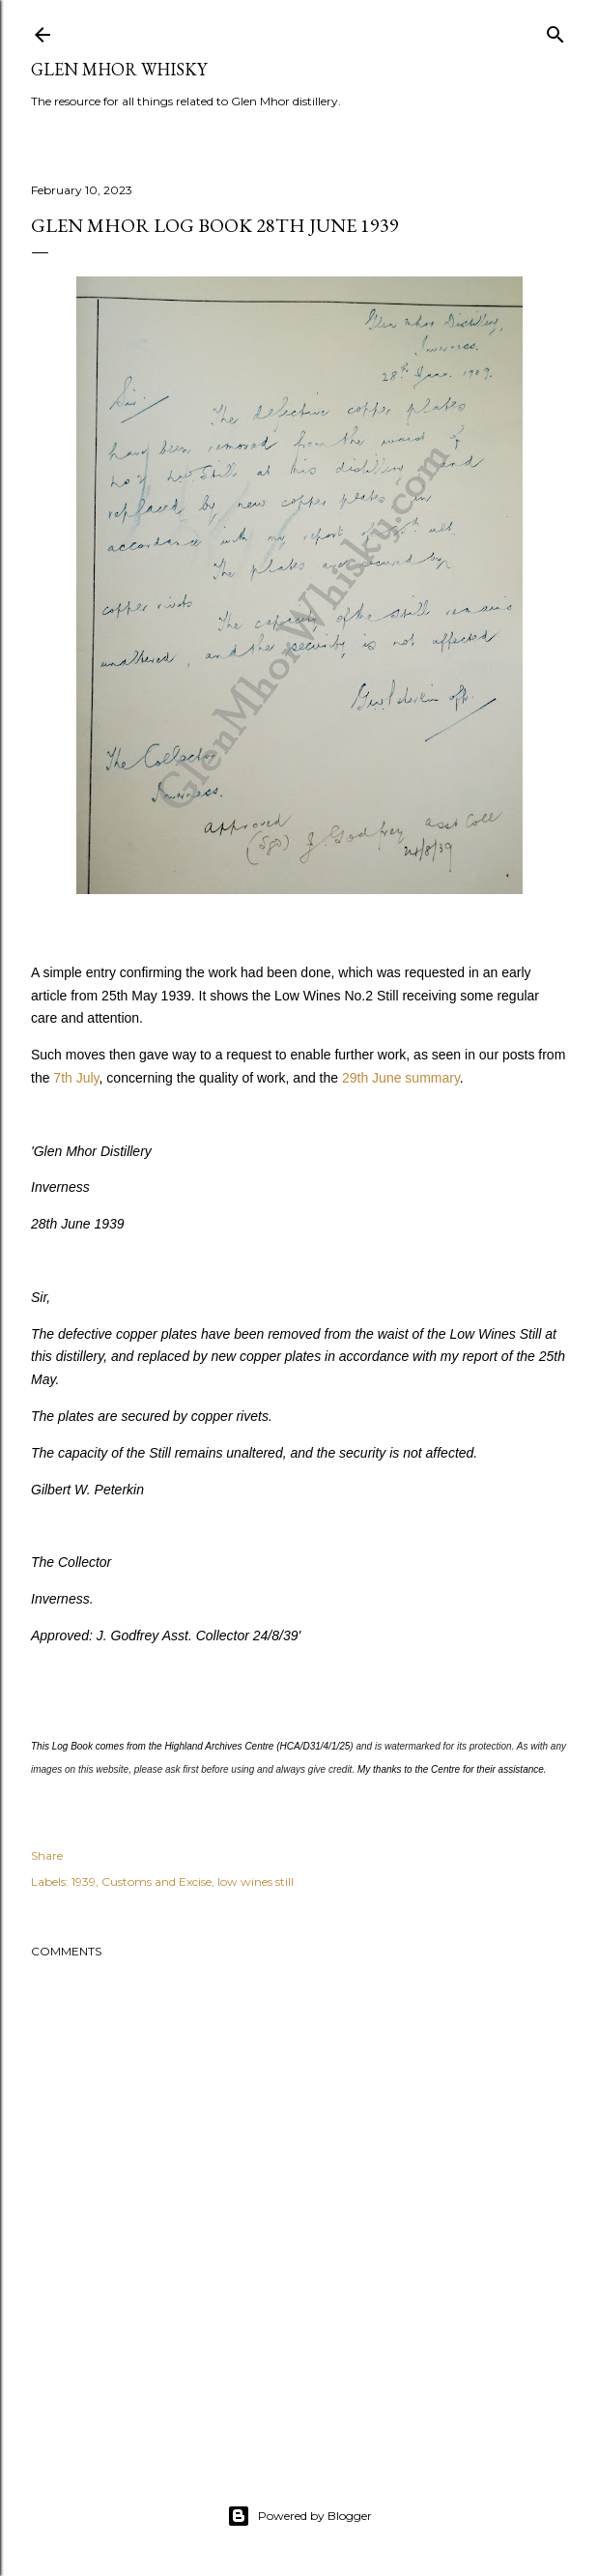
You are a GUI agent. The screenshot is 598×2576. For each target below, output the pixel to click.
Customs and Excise (156, 1881)
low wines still (255, 1881)
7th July (76, 1077)
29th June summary (401, 1077)
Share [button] (47, 1855)
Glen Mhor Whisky (119, 69)
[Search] (555, 30)
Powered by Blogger (299, 2516)
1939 (83, 1881)
